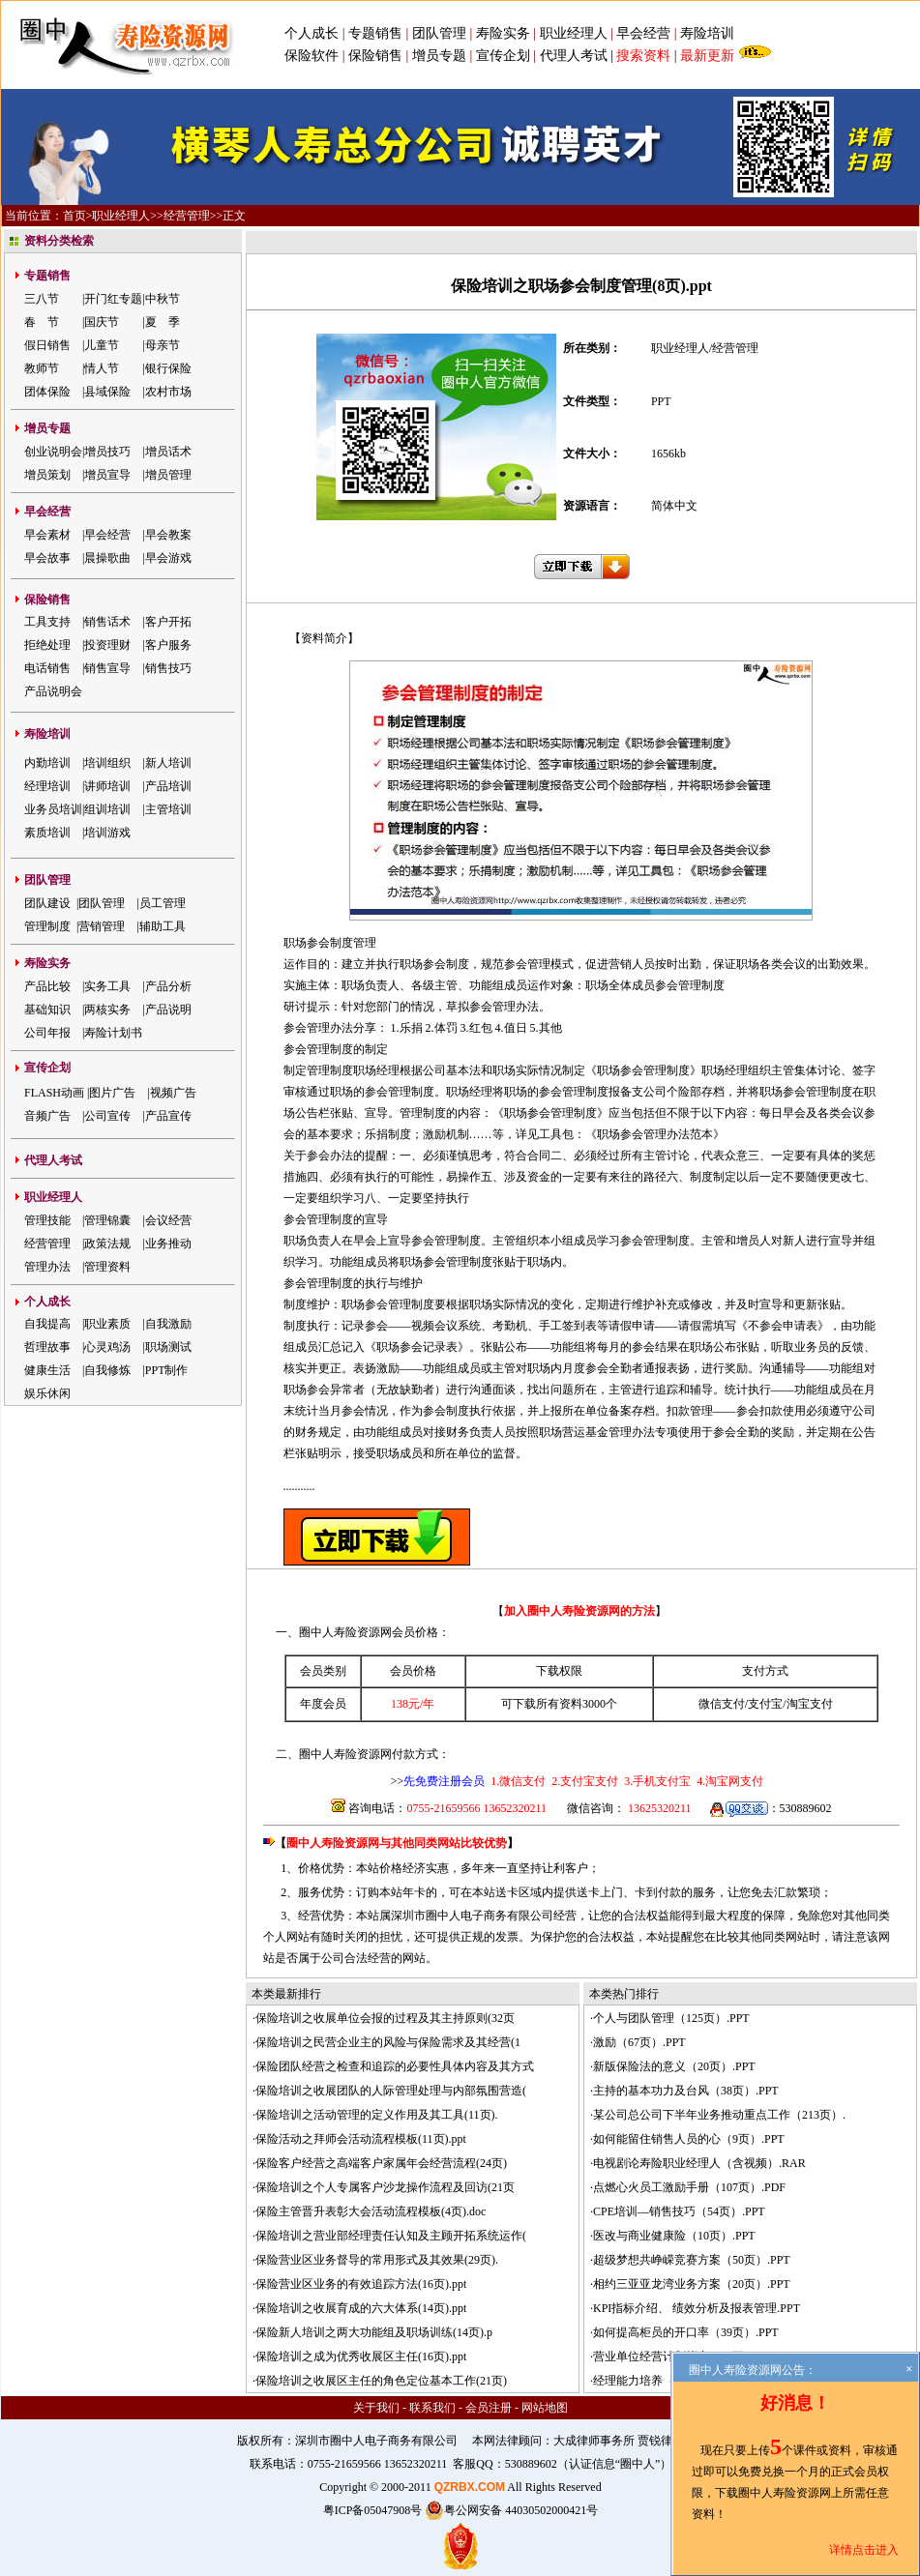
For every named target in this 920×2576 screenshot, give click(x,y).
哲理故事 (47, 1347)
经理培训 (47, 786)
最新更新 (707, 55)
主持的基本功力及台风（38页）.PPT (686, 2090)
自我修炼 (107, 1370)
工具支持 (47, 622)
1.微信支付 (518, 1781)
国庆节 (101, 322)
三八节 (41, 299)
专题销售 (377, 33)
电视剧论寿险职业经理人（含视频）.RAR (699, 2163)
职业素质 (107, 1324)
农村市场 (168, 391)
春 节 (41, 322)
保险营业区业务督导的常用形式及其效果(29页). (376, 2260)
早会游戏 (168, 558)
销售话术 (107, 622)
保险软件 (311, 55)
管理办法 (47, 1266)
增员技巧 (107, 451)
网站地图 (544, 2408)
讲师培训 (107, 786)
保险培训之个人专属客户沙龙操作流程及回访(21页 (385, 2187)
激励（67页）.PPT (639, 2042)
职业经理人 (574, 33)
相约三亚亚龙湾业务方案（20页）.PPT (691, 2284)
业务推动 (168, 1243)
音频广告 (47, 1116)
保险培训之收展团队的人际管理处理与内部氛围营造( (390, 2090)
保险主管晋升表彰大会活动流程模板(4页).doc (370, 2211)
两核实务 (107, 1009)
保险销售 (375, 55)
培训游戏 (107, 832)
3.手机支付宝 (656, 1781)
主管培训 (168, 809)
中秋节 (162, 299)
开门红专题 (113, 299)
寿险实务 (503, 33)
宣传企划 (503, 55)
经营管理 (186, 215)
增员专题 (439, 55)
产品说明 (168, 1009)
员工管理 (162, 903)
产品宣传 (168, 1116)
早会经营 (643, 33)
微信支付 (721, 1704)
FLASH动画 (54, 1092)
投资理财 (107, 645)
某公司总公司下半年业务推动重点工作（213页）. (719, 2115)
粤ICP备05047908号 (373, 2510)
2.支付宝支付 (583, 1781)
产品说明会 (53, 691)
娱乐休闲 (47, 1393)
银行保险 (168, 368)
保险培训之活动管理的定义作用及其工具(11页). (376, 2115)
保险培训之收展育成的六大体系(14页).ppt (360, 2308)
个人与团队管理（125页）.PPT (671, 2018)
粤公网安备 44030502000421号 (511, 2510)
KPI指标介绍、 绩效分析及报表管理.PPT (696, 2308)
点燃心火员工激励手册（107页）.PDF (689, 2187)
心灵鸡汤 (107, 1347)
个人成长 (311, 33)
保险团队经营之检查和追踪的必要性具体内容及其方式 (394, 2066)
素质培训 (47, 832)
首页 (74, 215)
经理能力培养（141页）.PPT (665, 2380)
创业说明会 (53, 451)
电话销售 (47, 668)
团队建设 (47, 903)
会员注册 (488, 2408)
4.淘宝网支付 (728, 1781)
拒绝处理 (47, 645)
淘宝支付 (809, 1704)
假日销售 (47, 345)
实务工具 (107, 986)
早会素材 (47, 535)
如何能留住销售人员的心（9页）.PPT (689, 2139)
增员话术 (168, 451)
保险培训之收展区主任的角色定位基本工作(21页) (381, 2380)
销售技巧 (168, 668)
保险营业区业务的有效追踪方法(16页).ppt (360, 2284)
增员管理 (168, 475)
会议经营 (168, 1220)
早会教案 (168, 535)
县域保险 (107, 391)
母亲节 (162, 345)
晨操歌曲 (107, 558)
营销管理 (101, 926)
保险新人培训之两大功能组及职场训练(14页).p (373, 2332)
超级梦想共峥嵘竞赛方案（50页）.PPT (691, 2260)
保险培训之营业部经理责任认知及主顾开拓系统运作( (390, 2235)
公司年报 (47, 1032)
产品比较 (47, 986)
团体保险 (47, 391)
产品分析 (168, 986)
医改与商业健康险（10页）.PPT (674, 2235)
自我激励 (168, 1324)
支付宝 (765, 1704)
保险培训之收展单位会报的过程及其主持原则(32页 (385, 2018)
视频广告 (173, 1092)
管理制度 (47, 926)
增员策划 (47, 475)
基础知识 (47, 1009)
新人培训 (168, 763)
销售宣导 (107, 668)
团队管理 (439, 33)
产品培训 (168, 786)
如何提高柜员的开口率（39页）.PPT (686, 2332)
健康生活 (47, 1370)
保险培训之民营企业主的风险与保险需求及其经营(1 (387, 2042)
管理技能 (47, 1220)
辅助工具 (162, 926)
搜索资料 (643, 55)
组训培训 (107, 809)
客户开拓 (168, 622)
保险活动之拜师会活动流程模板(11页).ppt (360, 2139)
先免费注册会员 (444, 1781)
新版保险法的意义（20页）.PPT (674, 2066)
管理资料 (107, 1266)
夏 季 (162, 322)
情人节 (101, 368)
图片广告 (112, 1092)
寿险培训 (707, 33)
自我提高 (47, 1324)
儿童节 (101, 345)
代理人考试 (574, 55)
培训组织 (107, 763)
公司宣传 (107, 1116)
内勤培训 (47, 763)
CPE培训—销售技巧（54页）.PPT (679, 2211)
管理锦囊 (107, 1220)
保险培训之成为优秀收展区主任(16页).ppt (360, 2356)
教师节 (41, 368)
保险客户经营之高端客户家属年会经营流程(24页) (381, 2163)
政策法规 (107, 1243)
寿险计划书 (113, 1032)
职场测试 (168, 1347)
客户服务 (168, 645)
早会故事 (47, 558)
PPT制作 (167, 1370)
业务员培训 (53, 809)
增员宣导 (107, 475)
